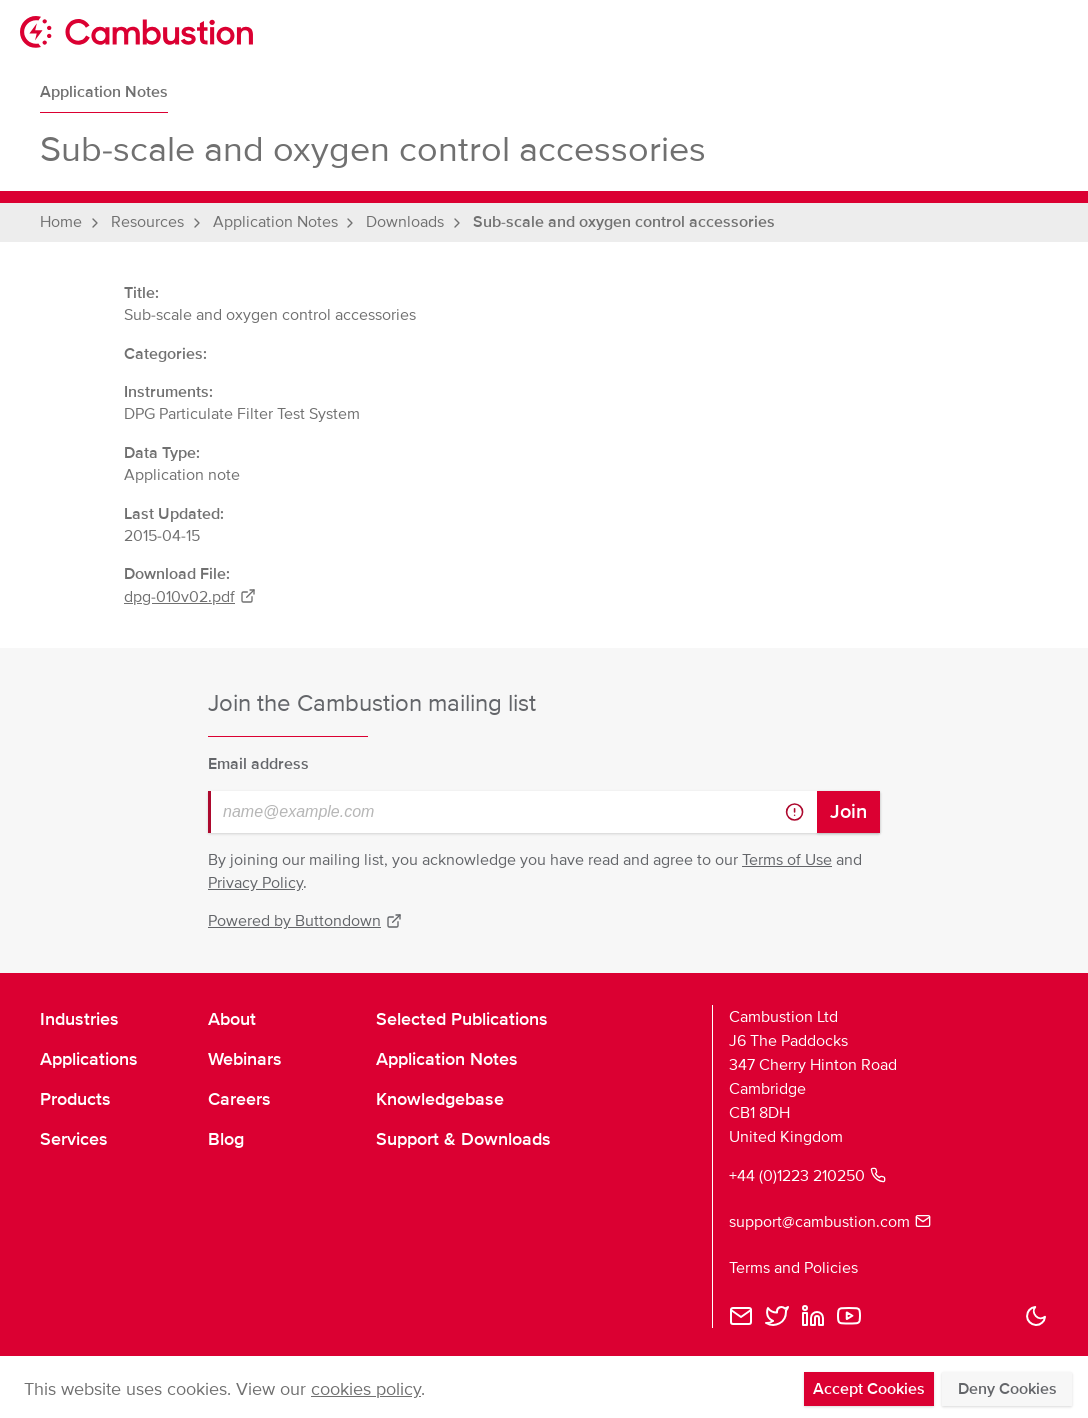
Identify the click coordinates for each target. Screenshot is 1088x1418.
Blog (226, 1139)
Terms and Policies (793, 1268)
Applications (89, 1059)
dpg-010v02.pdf (190, 597)
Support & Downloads (463, 1139)
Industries (79, 1019)
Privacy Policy (255, 883)
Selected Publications (462, 1019)
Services (74, 1139)
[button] (1036, 1316)
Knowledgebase (440, 1099)
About (232, 1019)
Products (75, 1099)
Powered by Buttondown (305, 921)
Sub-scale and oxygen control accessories (624, 222)
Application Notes (104, 92)
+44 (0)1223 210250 (807, 1176)
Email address (258, 764)
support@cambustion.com (830, 1222)
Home (61, 222)
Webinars (245, 1059)
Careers (239, 1099)
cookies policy (366, 1389)
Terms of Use (787, 860)
